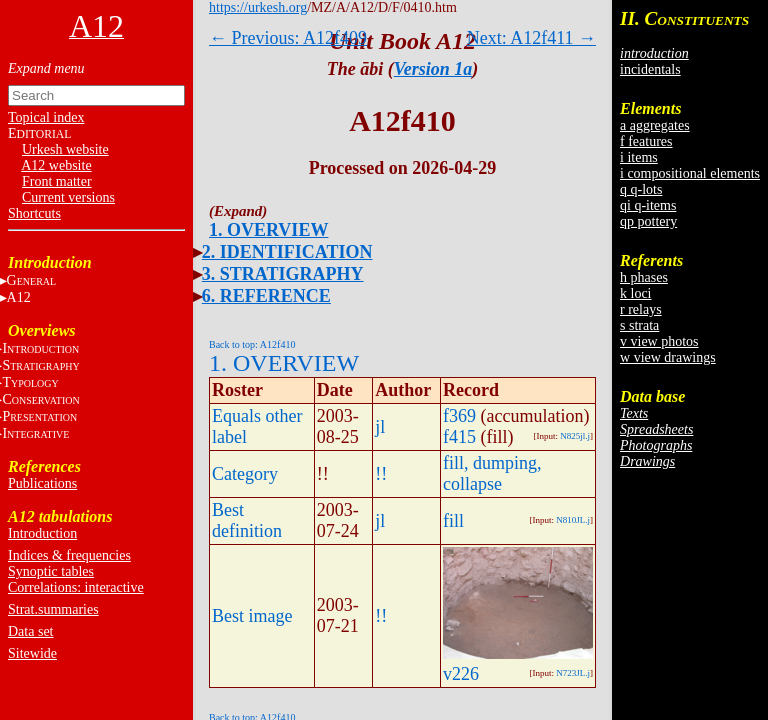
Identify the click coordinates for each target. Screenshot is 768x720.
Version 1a (433, 69)
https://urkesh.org (258, 7)
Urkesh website (65, 149)
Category (245, 474)
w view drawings (668, 357)
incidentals (650, 69)
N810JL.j (573, 520)
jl (380, 427)
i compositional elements (690, 173)
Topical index (46, 117)
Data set (30, 631)
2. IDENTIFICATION (287, 252)
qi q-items (648, 205)
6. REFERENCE (266, 296)
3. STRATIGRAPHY (283, 274)
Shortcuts (34, 213)
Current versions (68, 197)
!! (381, 474)
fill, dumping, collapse (492, 473)
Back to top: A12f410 (252, 344)
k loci (636, 293)
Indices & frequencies (69, 555)
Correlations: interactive (76, 587)
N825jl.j (575, 436)
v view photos (659, 341)
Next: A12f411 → (531, 38)
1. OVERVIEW (268, 230)
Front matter (57, 181)
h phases (644, 277)
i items (639, 157)
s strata (639, 325)
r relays (641, 309)
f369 (459, 416)
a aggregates (655, 125)
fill (453, 521)
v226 (461, 674)
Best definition (247, 520)
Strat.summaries (53, 609)
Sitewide (32, 653)
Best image (252, 616)
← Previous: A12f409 (288, 38)
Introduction (42, 533)
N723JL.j (573, 673)
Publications (42, 483)
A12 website (56, 165)
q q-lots (641, 189)
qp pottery (648, 221)
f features (646, 141)
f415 (459, 437)
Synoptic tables (51, 571)
